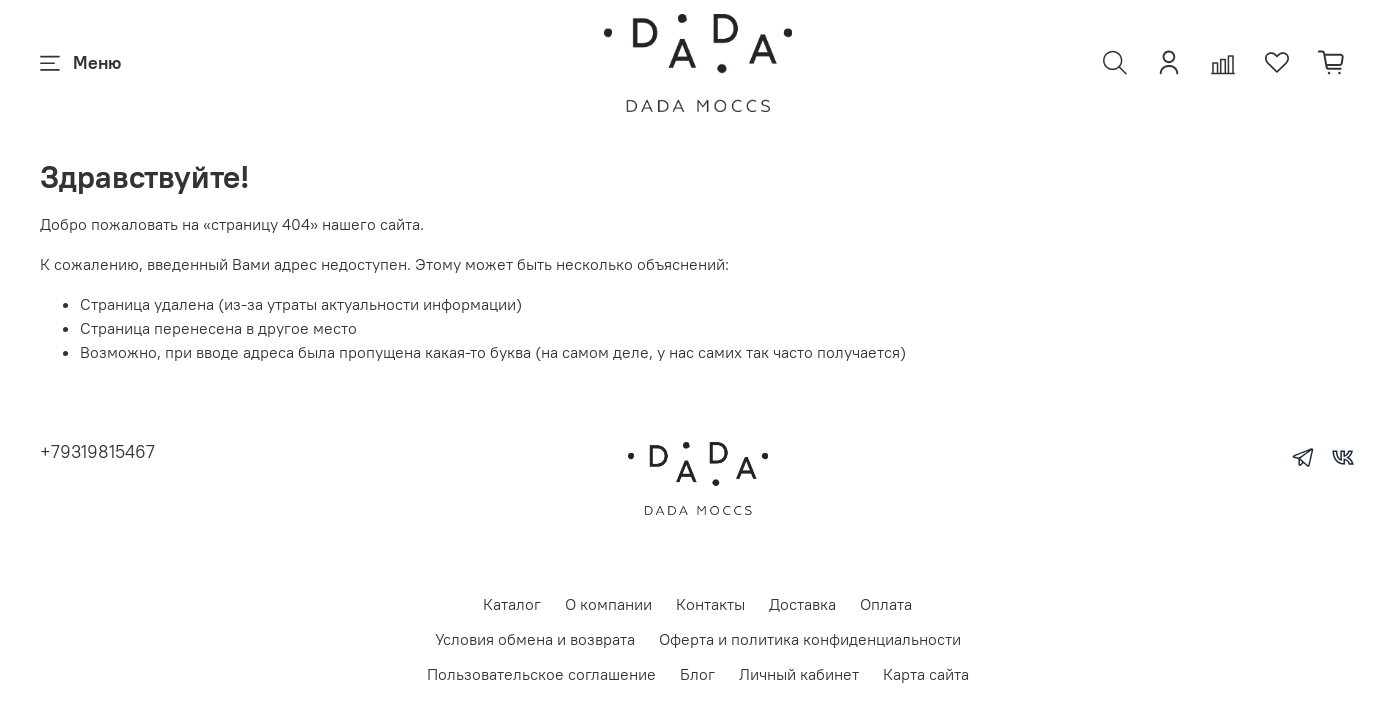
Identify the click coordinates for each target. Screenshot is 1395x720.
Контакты (710, 604)
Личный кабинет (799, 674)
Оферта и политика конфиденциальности (810, 639)
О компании (608, 604)
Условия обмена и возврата (535, 639)
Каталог (512, 604)
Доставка (802, 604)
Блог (697, 674)
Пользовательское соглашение (541, 674)
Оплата (886, 604)
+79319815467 (97, 451)
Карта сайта (926, 674)
